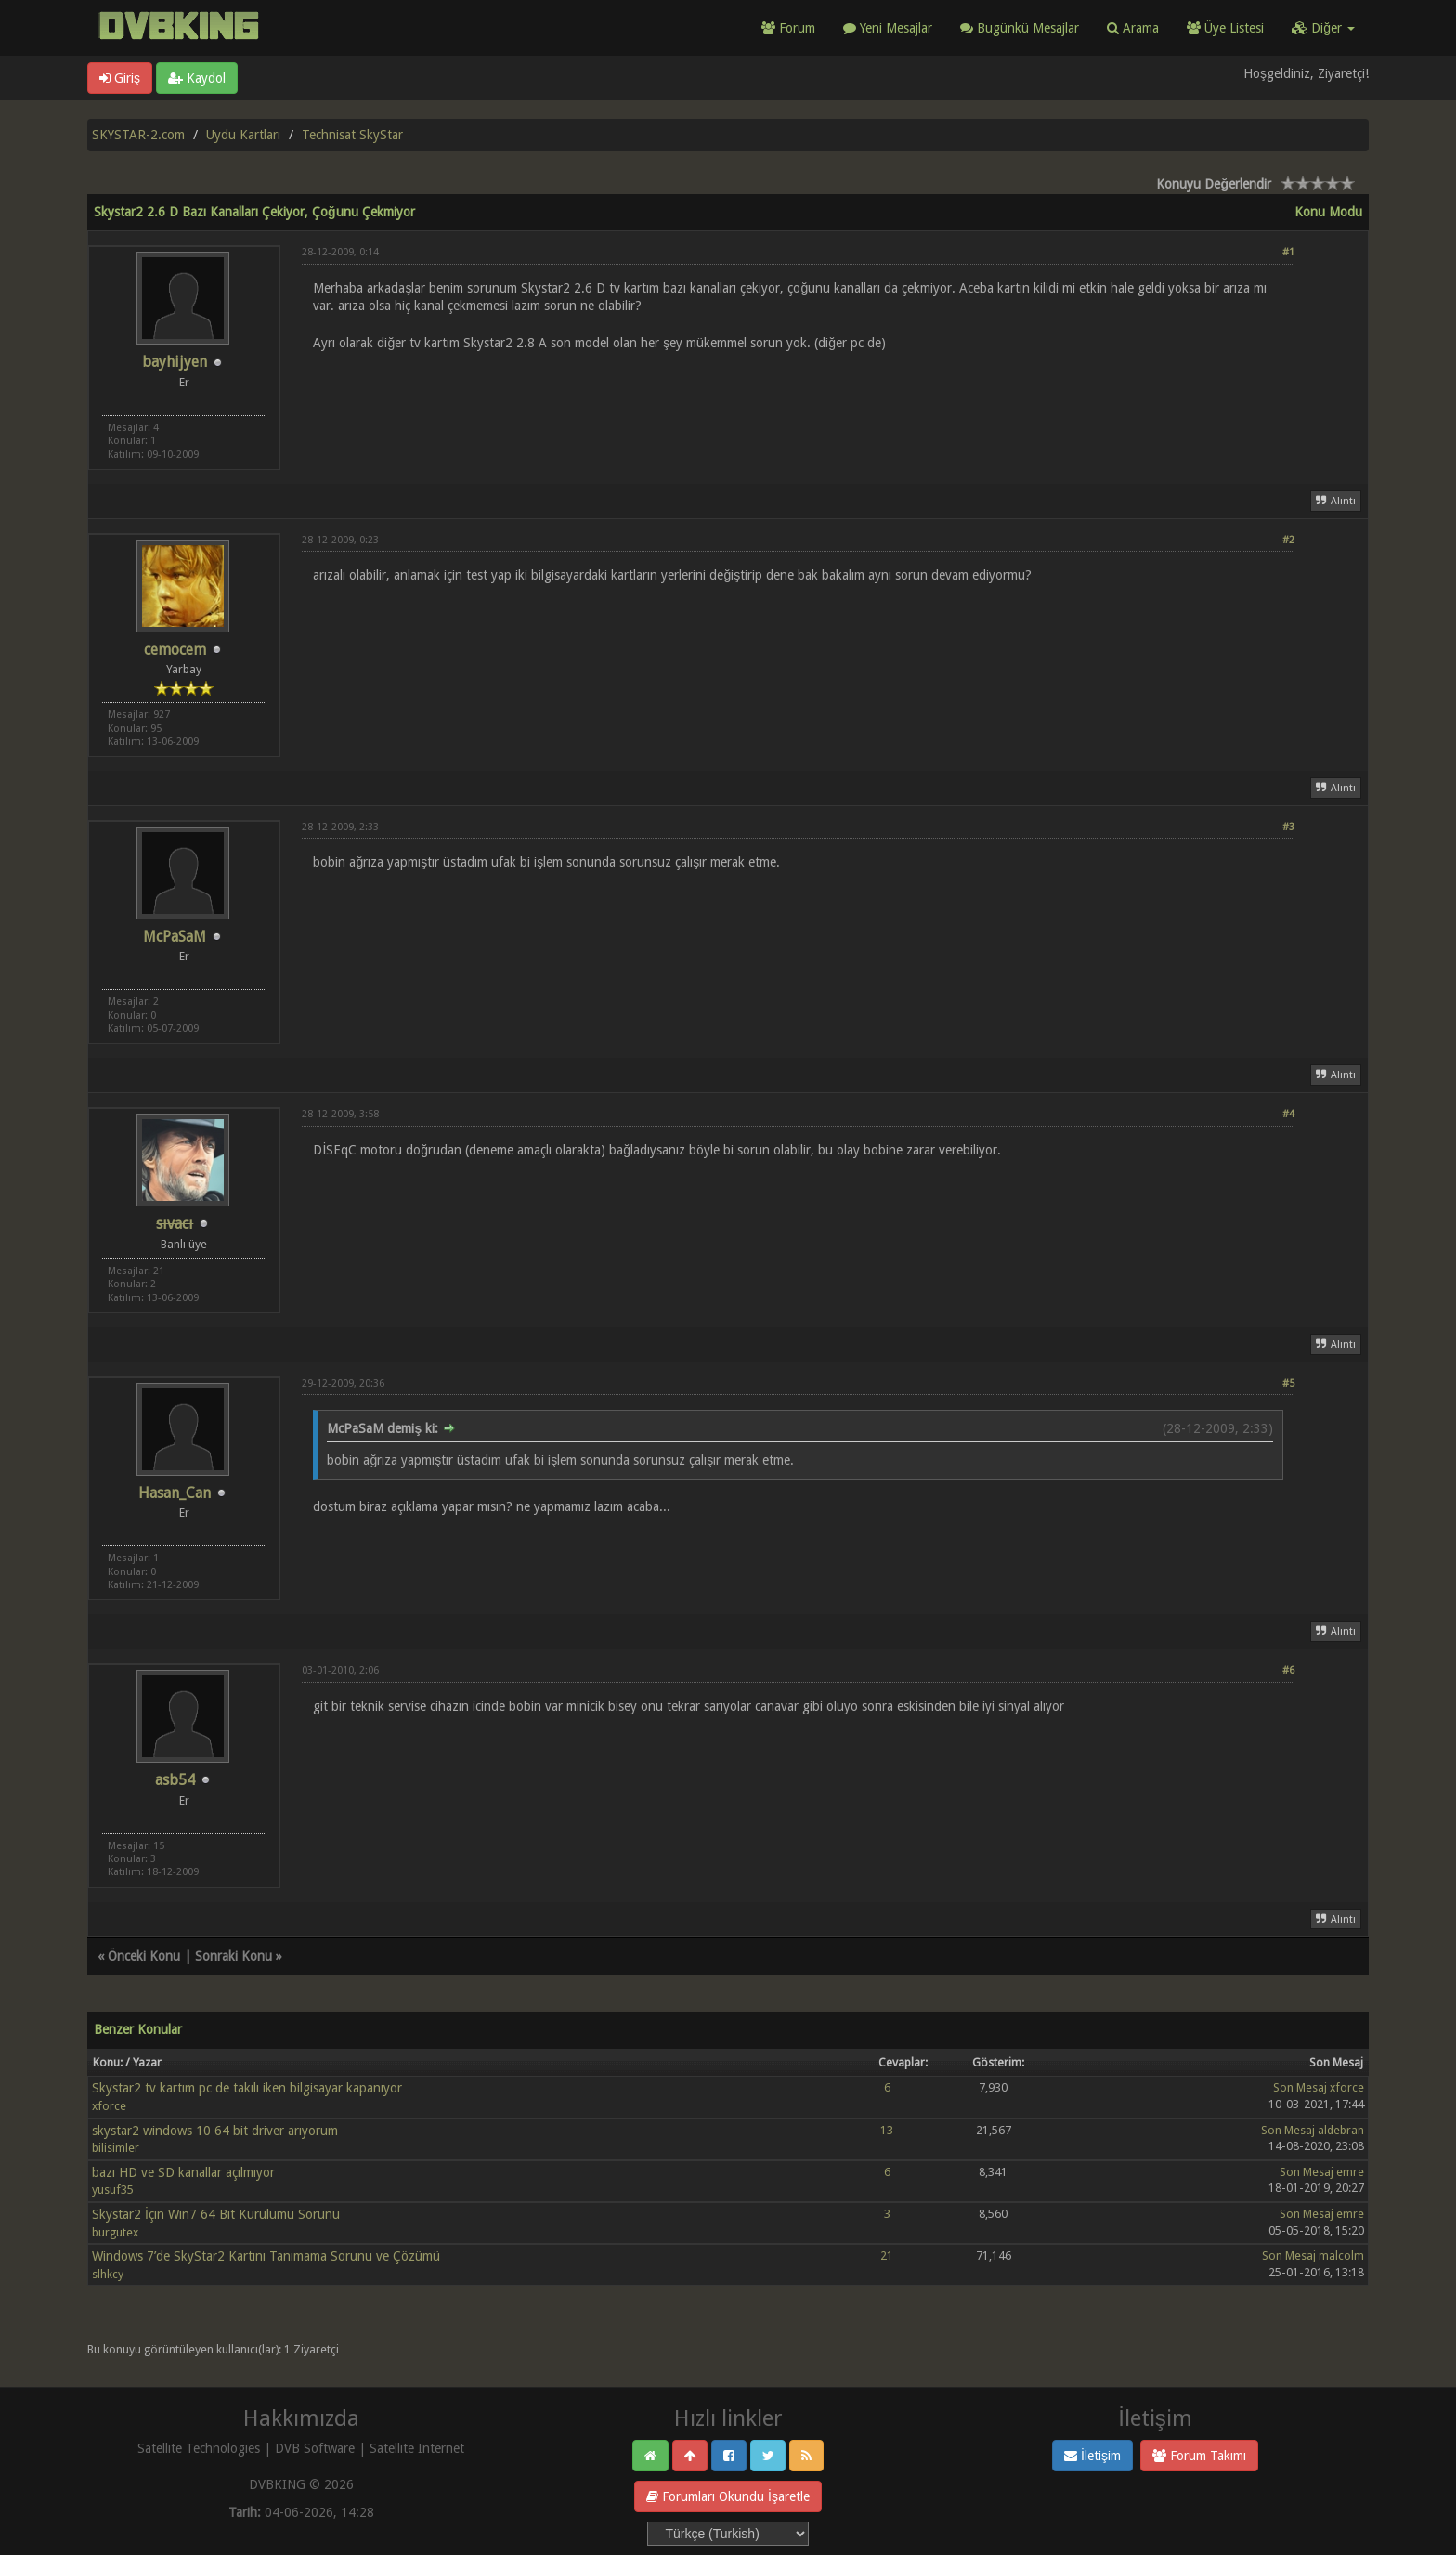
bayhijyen (174, 362)
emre (1350, 2172)
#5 (1288, 1383)
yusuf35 (113, 2190)
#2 (1288, 540)
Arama (1133, 27)
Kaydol (197, 78)
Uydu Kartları (243, 134)
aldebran (1341, 2130)
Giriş (119, 78)
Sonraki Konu (233, 1956)
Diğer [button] (1323, 27)
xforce (109, 2106)
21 (886, 2255)
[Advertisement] (798, 405)
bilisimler (115, 2148)
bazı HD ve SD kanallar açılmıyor (183, 2172)
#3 (1288, 827)
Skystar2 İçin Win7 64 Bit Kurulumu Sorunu (216, 2214)
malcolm (1341, 2255)
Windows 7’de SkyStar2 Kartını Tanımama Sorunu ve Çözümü (266, 2256)
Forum (788, 27)
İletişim (1092, 2455)
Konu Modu (1328, 211)
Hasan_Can (174, 1493)
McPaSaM (174, 936)
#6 (1288, 1670)
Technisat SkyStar (352, 134)
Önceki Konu (144, 1956)
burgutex (115, 2232)
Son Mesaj (1300, 2087)
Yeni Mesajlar (887, 27)
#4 (1288, 1114)
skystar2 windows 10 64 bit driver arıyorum (215, 2130)
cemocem (175, 649)
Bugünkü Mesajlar (1019, 27)
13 (886, 2130)
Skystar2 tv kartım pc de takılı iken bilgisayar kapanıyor (247, 2087)
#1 (1288, 252)
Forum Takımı (1199, 2455)
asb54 (175, 1780)
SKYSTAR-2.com (138, 134)
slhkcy (108, 2274)
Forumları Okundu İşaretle (728, 2496)
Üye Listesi (1225, 27)
